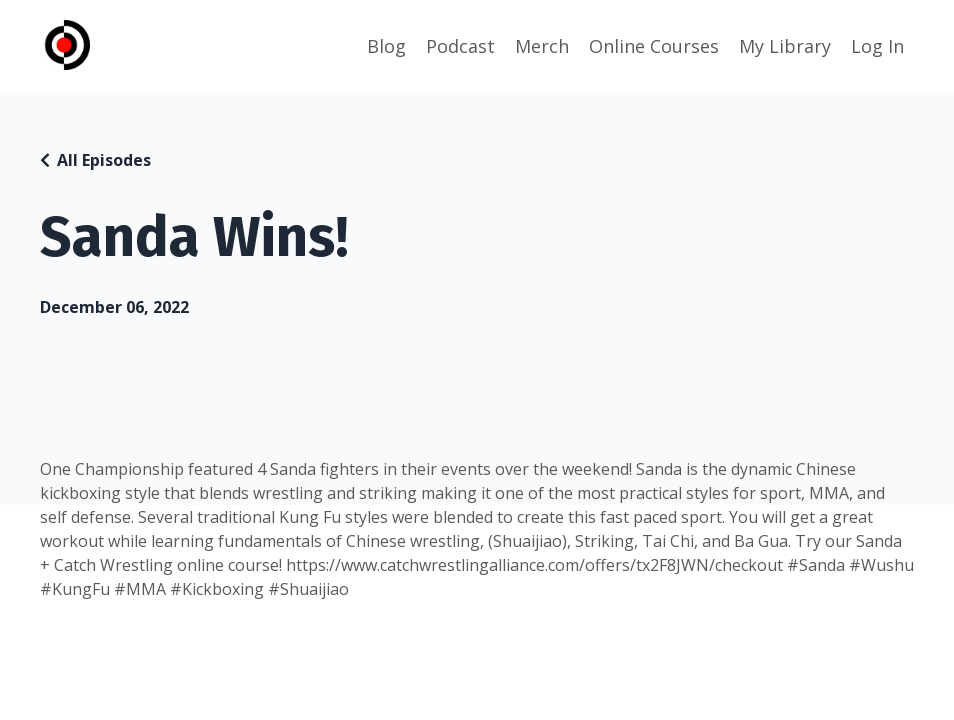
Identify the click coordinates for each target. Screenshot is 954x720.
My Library (785, 46)
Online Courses (654, 46)
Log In (877, 46)
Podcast (460, 46)
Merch (542, 46)
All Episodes (104, 160)
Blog (386, 46)
